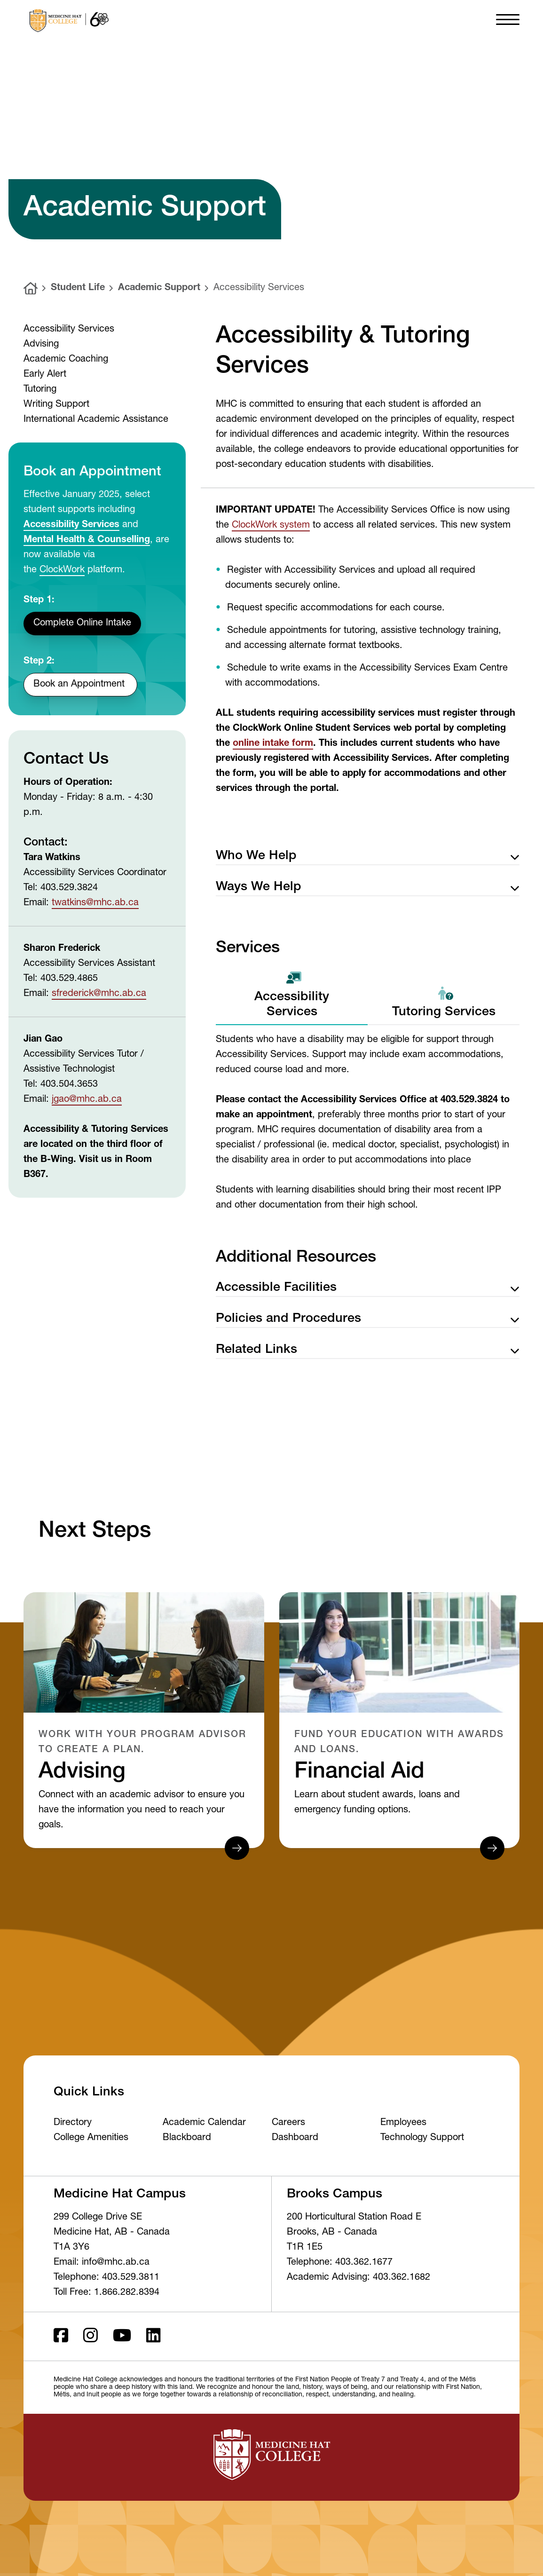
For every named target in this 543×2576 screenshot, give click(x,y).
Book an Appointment (80, 684)
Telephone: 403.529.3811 (106, 2278)
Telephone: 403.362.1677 (340, 2263)
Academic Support (159, 288)
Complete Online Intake (82, 623)
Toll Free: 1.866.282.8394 (106, 2293)
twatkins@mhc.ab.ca (95, 903)
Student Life (78, 288)
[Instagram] (90, 2336)
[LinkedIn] (153, 2336)
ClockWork (62, 570)
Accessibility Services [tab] (292, 995)
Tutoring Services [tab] (443, 1003)
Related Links (367, 1350)
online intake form (273, 744)
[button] (507, 19)
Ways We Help (367, 887)
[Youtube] (122, 2336)
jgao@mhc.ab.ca (87, 1100)
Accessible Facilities (367, 1288)
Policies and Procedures (367, 1319)
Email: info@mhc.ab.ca (102, 2263)
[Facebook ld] (61, 2336)
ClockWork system (271, 525)
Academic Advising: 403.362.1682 (358, 2278)
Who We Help (367, 856)
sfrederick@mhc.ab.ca (99, 994)
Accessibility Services (258, 288)
